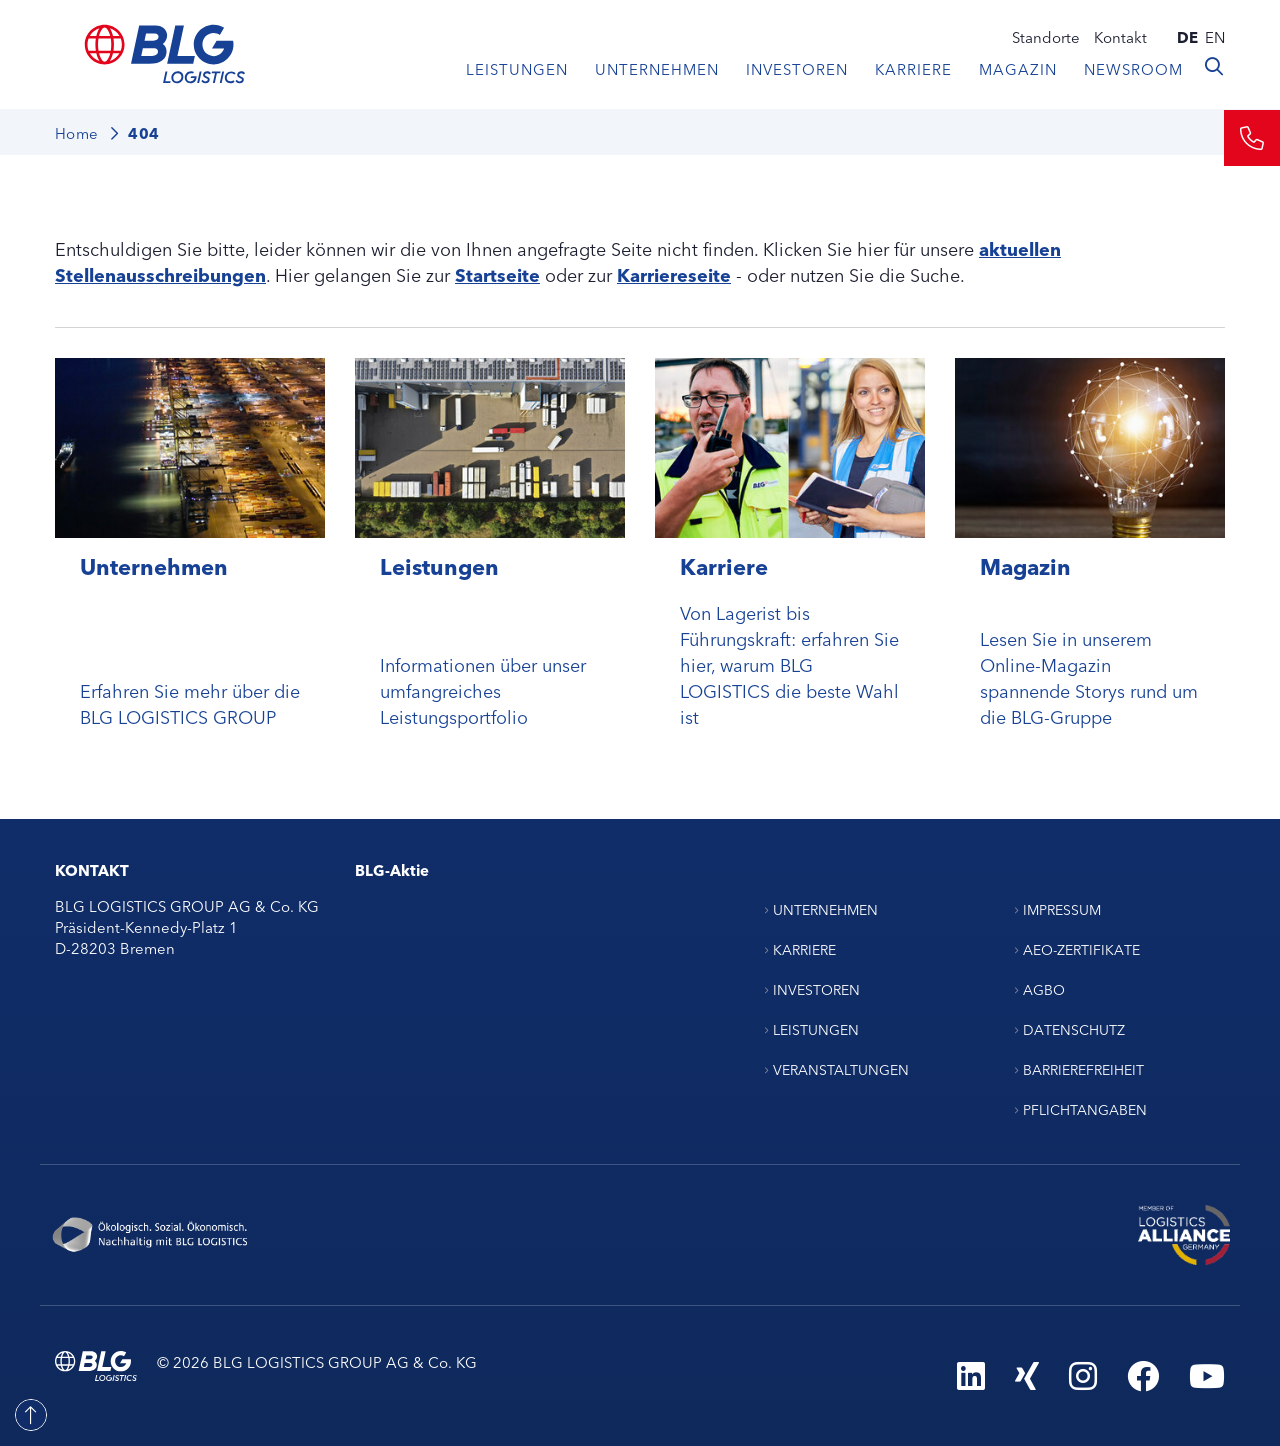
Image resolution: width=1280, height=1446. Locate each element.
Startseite (497, 274)
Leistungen (517, 68)
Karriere (913, 68)
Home (77, 132)
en (1215, 36)
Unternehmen (657, 68)
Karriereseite (674, 274)
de (1187, 36)
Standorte (1046, 36)
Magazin (1018, 68)
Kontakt (1120, 36)
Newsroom (1133, 68)
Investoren (797, 68)
